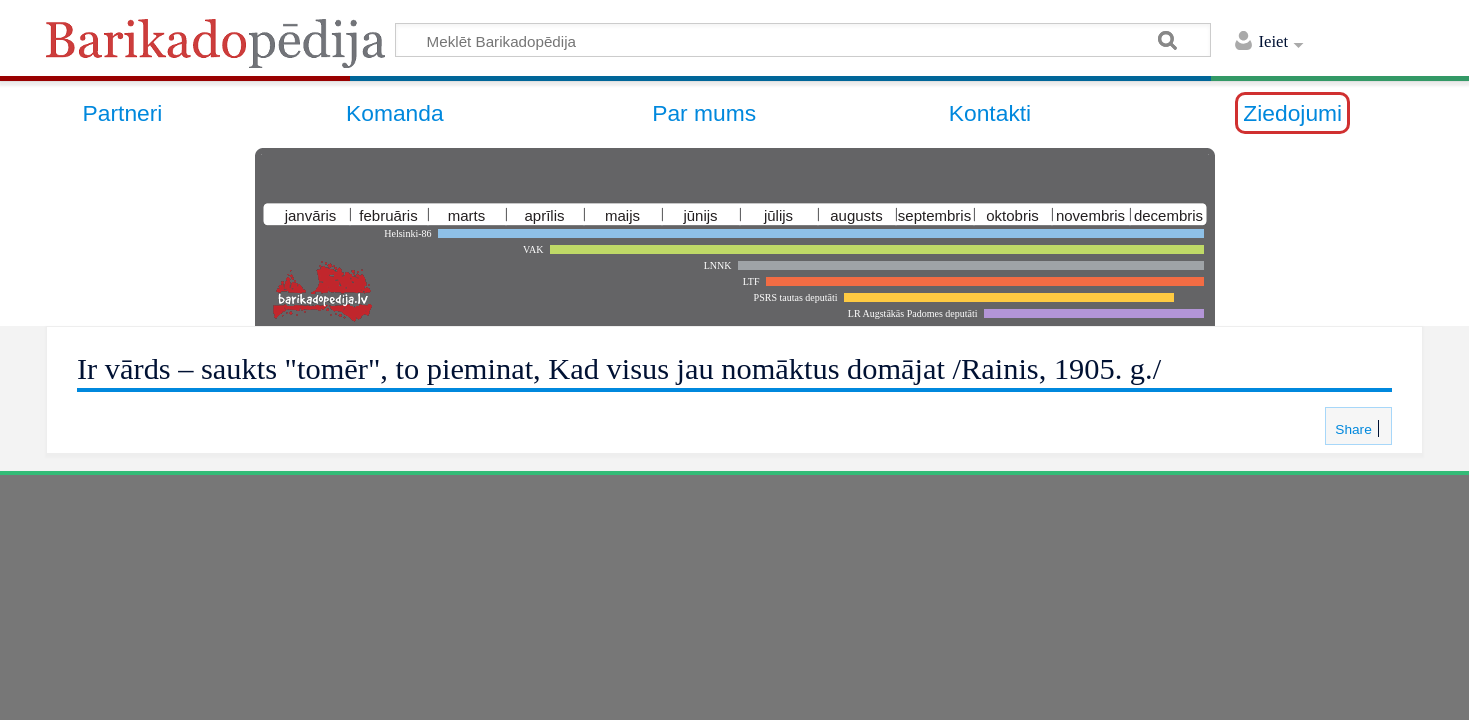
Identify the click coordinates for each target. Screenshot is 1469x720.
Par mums (704, 113)
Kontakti (990, 113)
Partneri (123, 113)
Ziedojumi (1292, 113)
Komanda (395, 113)
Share (1351, 429)
